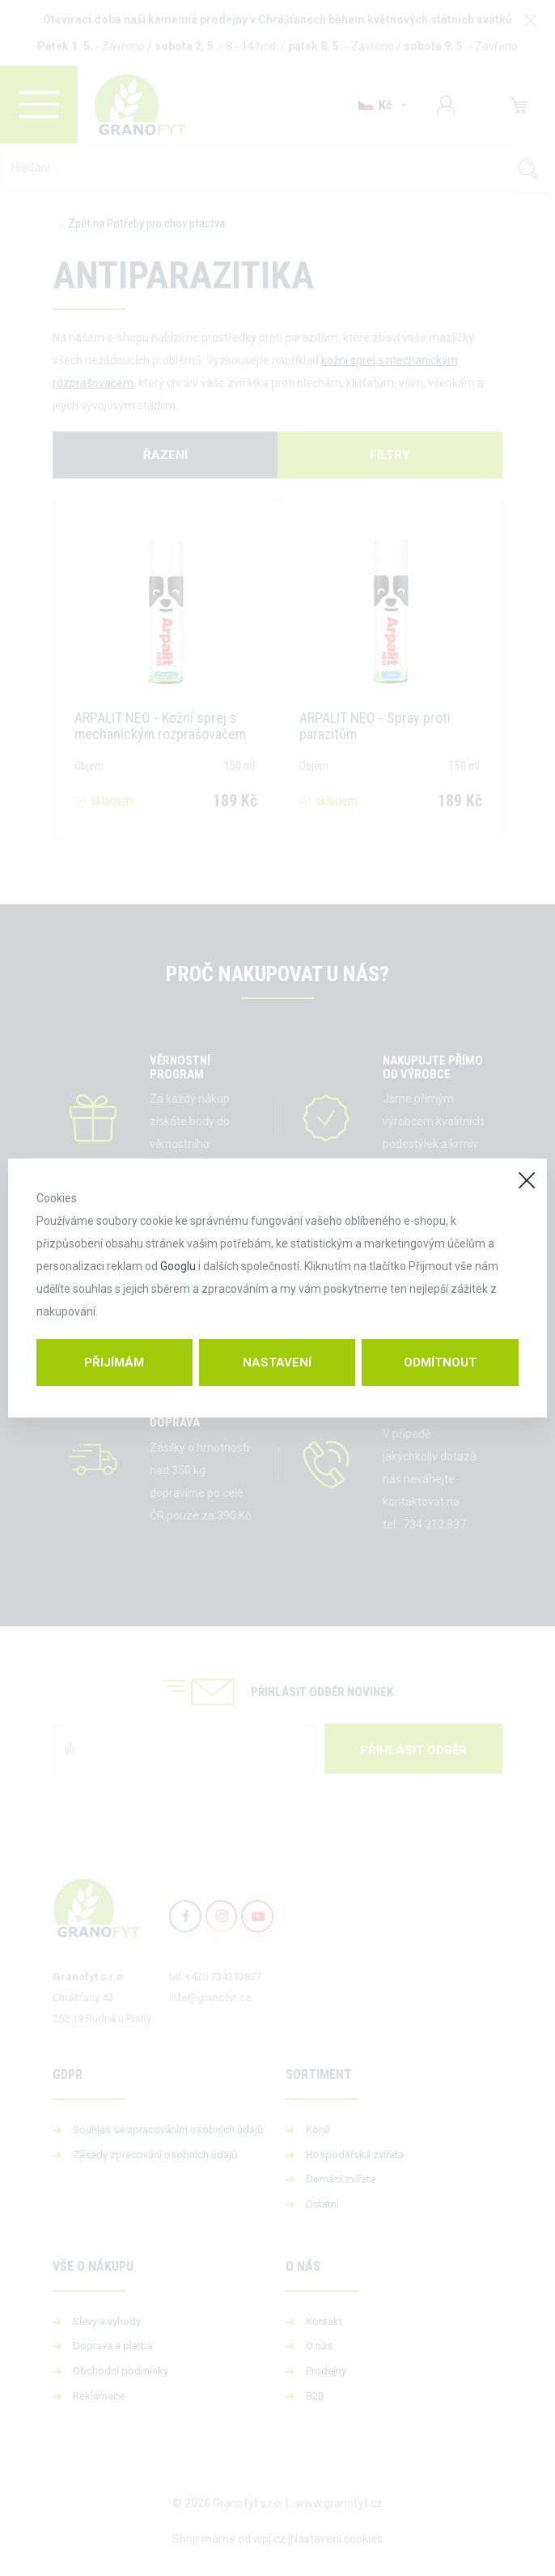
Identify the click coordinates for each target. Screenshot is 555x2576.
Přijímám (114, 1362)
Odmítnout (440, 1362)
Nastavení (277, 1362)
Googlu (178, 1266)
